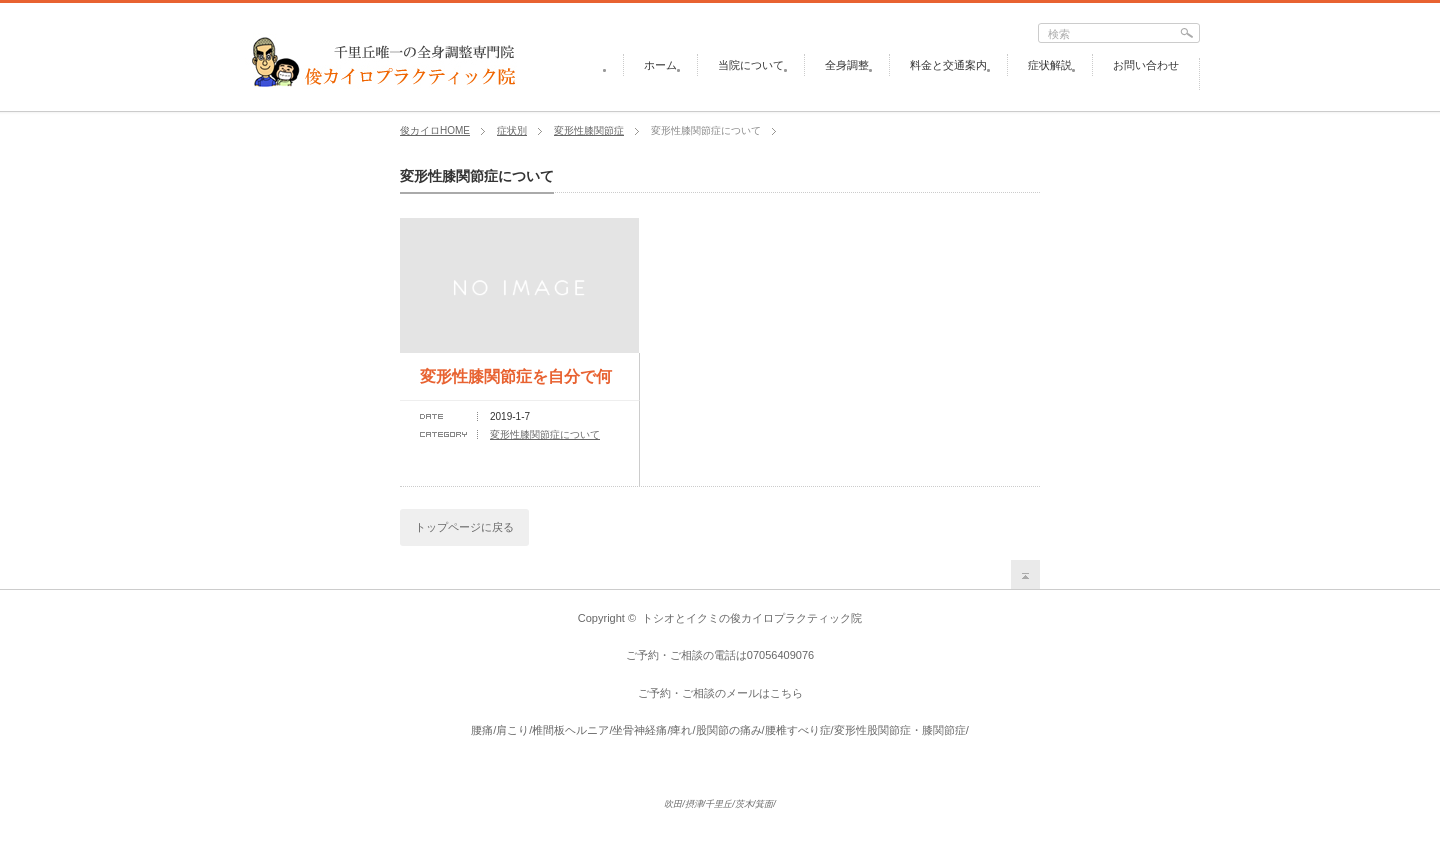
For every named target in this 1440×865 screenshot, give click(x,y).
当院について (751, 65)
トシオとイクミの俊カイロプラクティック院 (752, 618)
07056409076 (780, 655)
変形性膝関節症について (545, 434)
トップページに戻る (464, 527)
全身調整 (847, 65)
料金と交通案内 (948, 65)
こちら (786, 693)
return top (1025, 574)
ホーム (660, 65)
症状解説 (1050, 65)
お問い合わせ (1146, 65)
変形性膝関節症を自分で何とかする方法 (516, 384)
